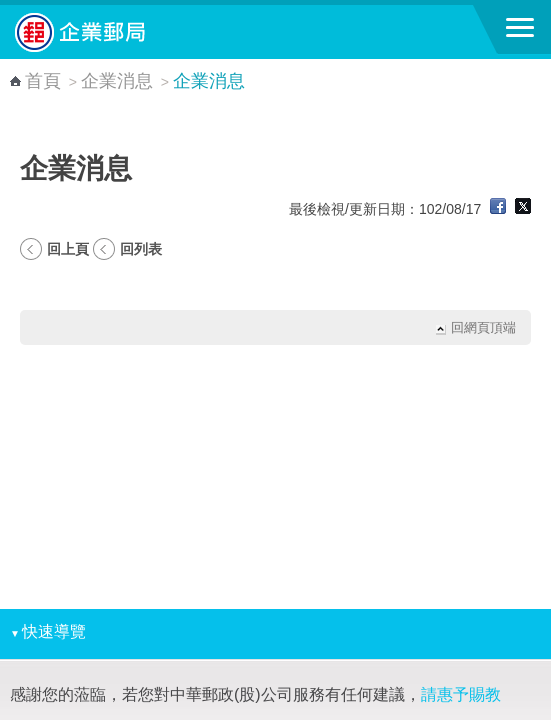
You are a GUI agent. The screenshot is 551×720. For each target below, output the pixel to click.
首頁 (43, 81)
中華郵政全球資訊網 (125, 32)
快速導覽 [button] (48, 631)
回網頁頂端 (483, 327)
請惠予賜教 (461, 694)
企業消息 (117, 81)
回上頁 (68, 249)
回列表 (141, 249)
